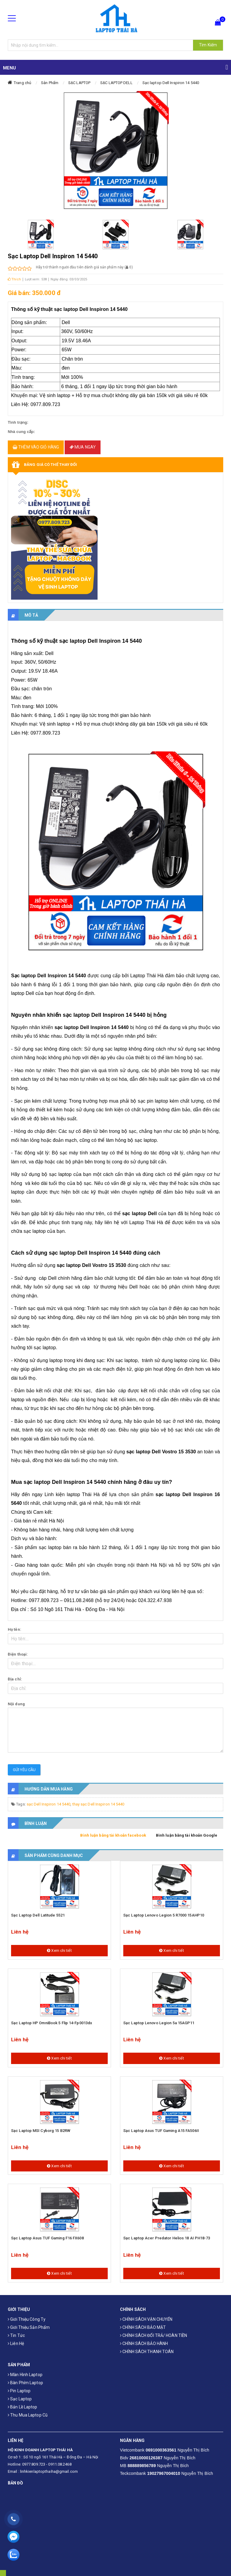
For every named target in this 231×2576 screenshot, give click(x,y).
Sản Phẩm (49, 82)
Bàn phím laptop (25, 2382)
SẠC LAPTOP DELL (116, 82)
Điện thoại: (18, 1654)
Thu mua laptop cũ (28, 2415)
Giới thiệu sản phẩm (29, 2327)
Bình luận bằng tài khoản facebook (113, 1835)
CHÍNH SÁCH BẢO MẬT (143, 2327)
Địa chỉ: (15, 1679)
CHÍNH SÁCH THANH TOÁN (147, 2351)
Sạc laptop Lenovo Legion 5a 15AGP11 (158, 2023)
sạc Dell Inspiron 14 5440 (49, 1804)
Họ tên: (14, 1629)
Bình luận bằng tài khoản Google (186, 1835)
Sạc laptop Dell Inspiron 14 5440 (170, 82)
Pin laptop (19, 2390)
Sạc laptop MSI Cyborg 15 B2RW (40, 2130)
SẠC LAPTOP (79, 82)
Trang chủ (22, 82)
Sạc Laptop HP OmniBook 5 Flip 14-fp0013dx (51, 2023)
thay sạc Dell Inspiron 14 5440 (98, 1804)
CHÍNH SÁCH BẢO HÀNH (144, 2343)
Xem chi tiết (59, 1950)
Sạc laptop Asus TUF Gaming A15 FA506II (161, 2130)
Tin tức (16, 2335)
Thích (14, 279)
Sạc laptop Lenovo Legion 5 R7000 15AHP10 (163, 1915)
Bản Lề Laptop (22, 2407)
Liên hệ (16, 2343)
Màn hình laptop (25, 2374)
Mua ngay (82, 447)
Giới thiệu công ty (26, 2319)
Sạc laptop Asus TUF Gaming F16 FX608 (47, 2238)
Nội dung (16, 1704)
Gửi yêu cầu (24, 1770)
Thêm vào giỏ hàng (36, 447)
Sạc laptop (20, 2398)
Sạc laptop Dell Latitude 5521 (38, 1915)
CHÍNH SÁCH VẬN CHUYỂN (146, 2319)
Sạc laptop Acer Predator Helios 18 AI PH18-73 (166, 2238)
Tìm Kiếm (208, 44)
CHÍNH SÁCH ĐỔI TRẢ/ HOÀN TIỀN (153, 2335)
